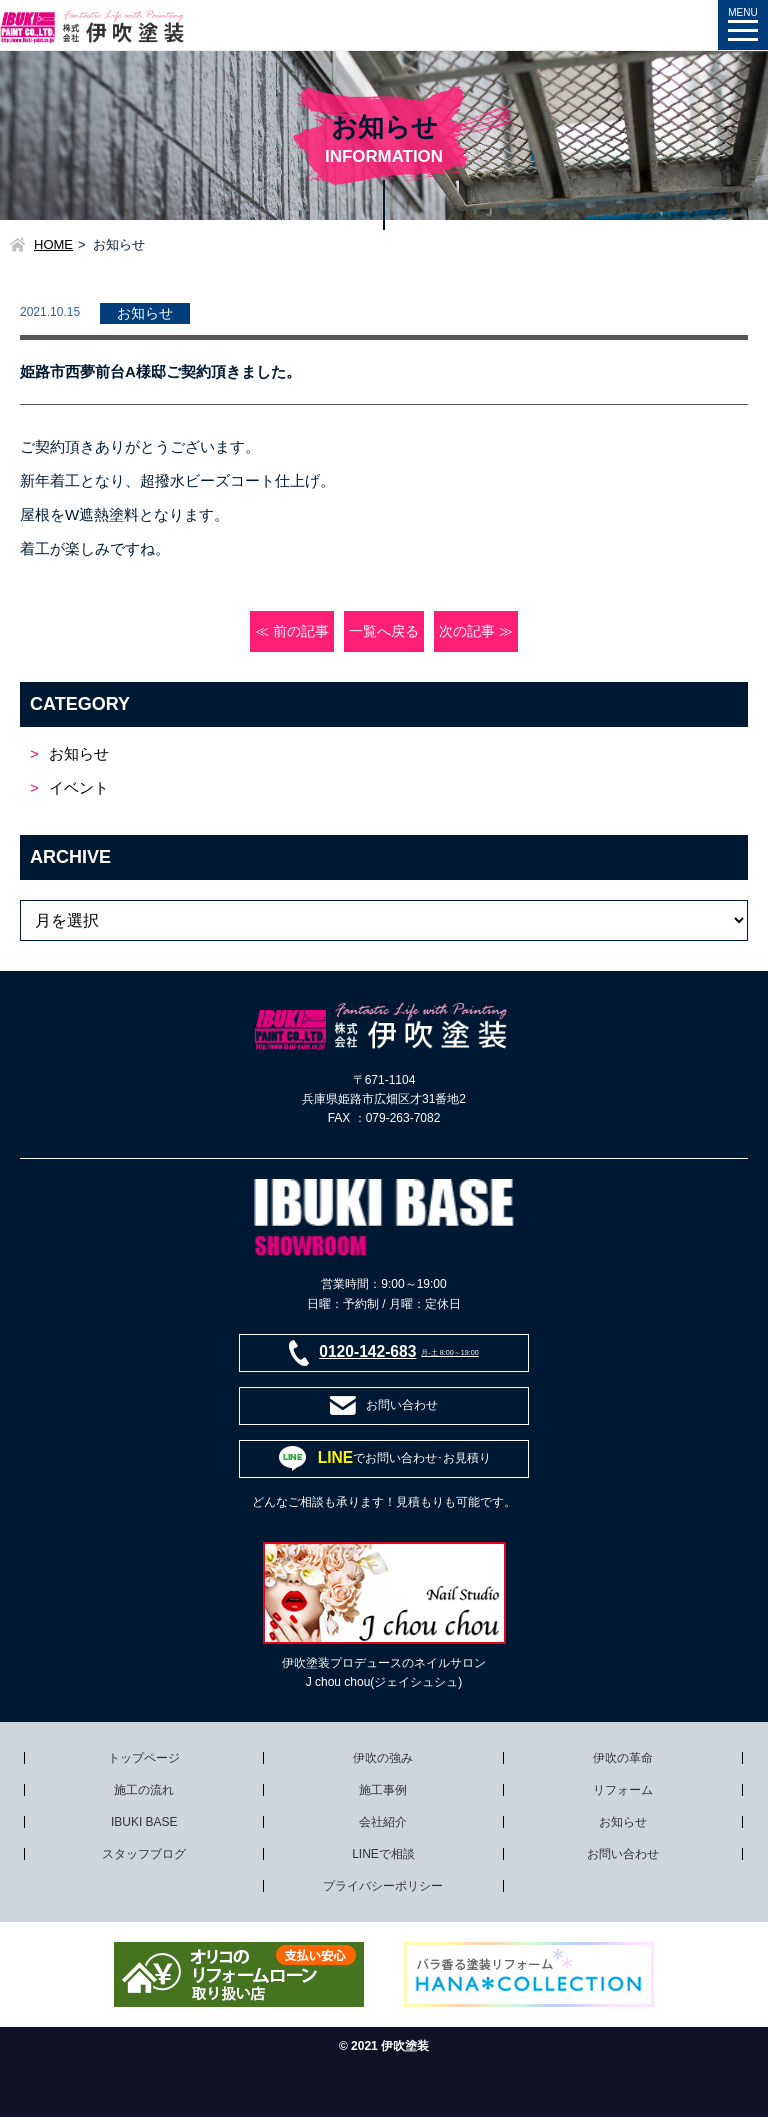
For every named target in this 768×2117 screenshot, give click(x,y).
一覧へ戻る (384, 631)
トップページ (144, 1758)
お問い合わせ (623, 1854)
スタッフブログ (144, 1854)
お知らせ (79, 753)
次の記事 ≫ (476, 631)
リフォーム (623, 1790)
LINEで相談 (383, 1854)
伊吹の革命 (623, 1758)
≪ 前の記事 (292, 631)
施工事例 (383, 1790)
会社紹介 (383, 1822)
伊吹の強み (383, 1758)
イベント (79, 787)
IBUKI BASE (144, 1822)
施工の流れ (144, 1790)
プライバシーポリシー (383, 1886)
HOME (53, 244)
